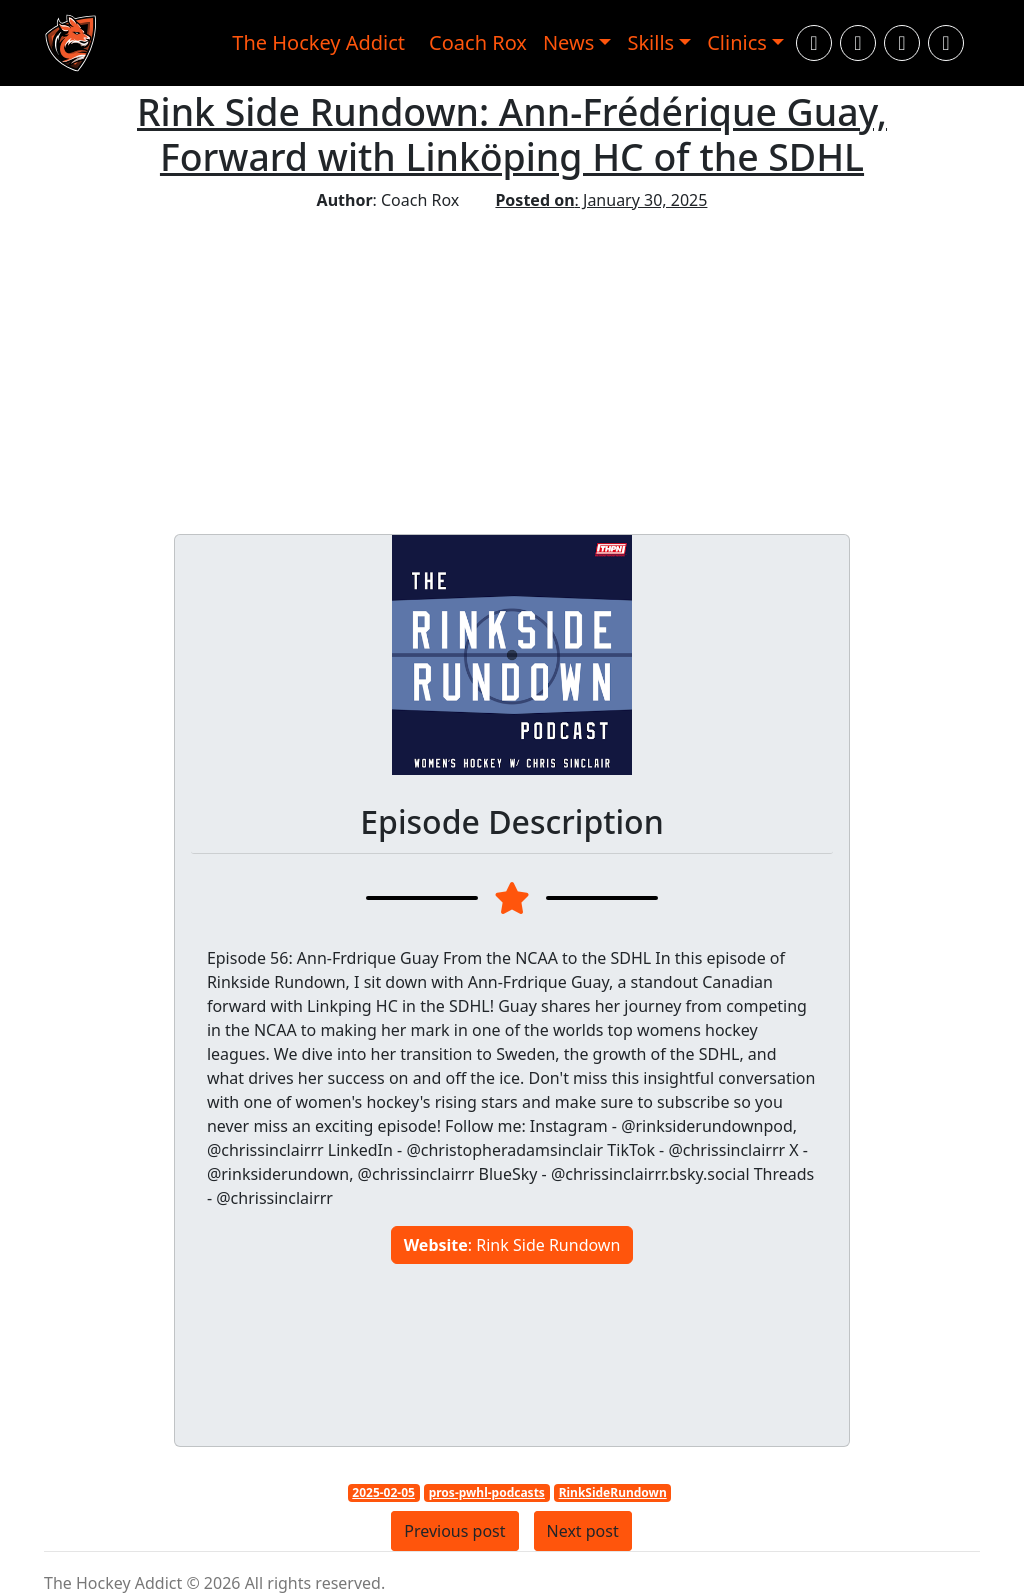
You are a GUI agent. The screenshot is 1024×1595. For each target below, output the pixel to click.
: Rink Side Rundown (512, 1245)
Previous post (454, 1531)
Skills (650, 42)
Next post (583, 1531)
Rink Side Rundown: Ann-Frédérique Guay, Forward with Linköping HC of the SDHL (512, 134)
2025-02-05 (383, 1492)
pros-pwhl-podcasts (487, 1492)
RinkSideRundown (613, 1492)
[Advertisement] (512, 362)
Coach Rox (478, 42)
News (568, 42)
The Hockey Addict (318, 42)
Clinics (737, 42)
